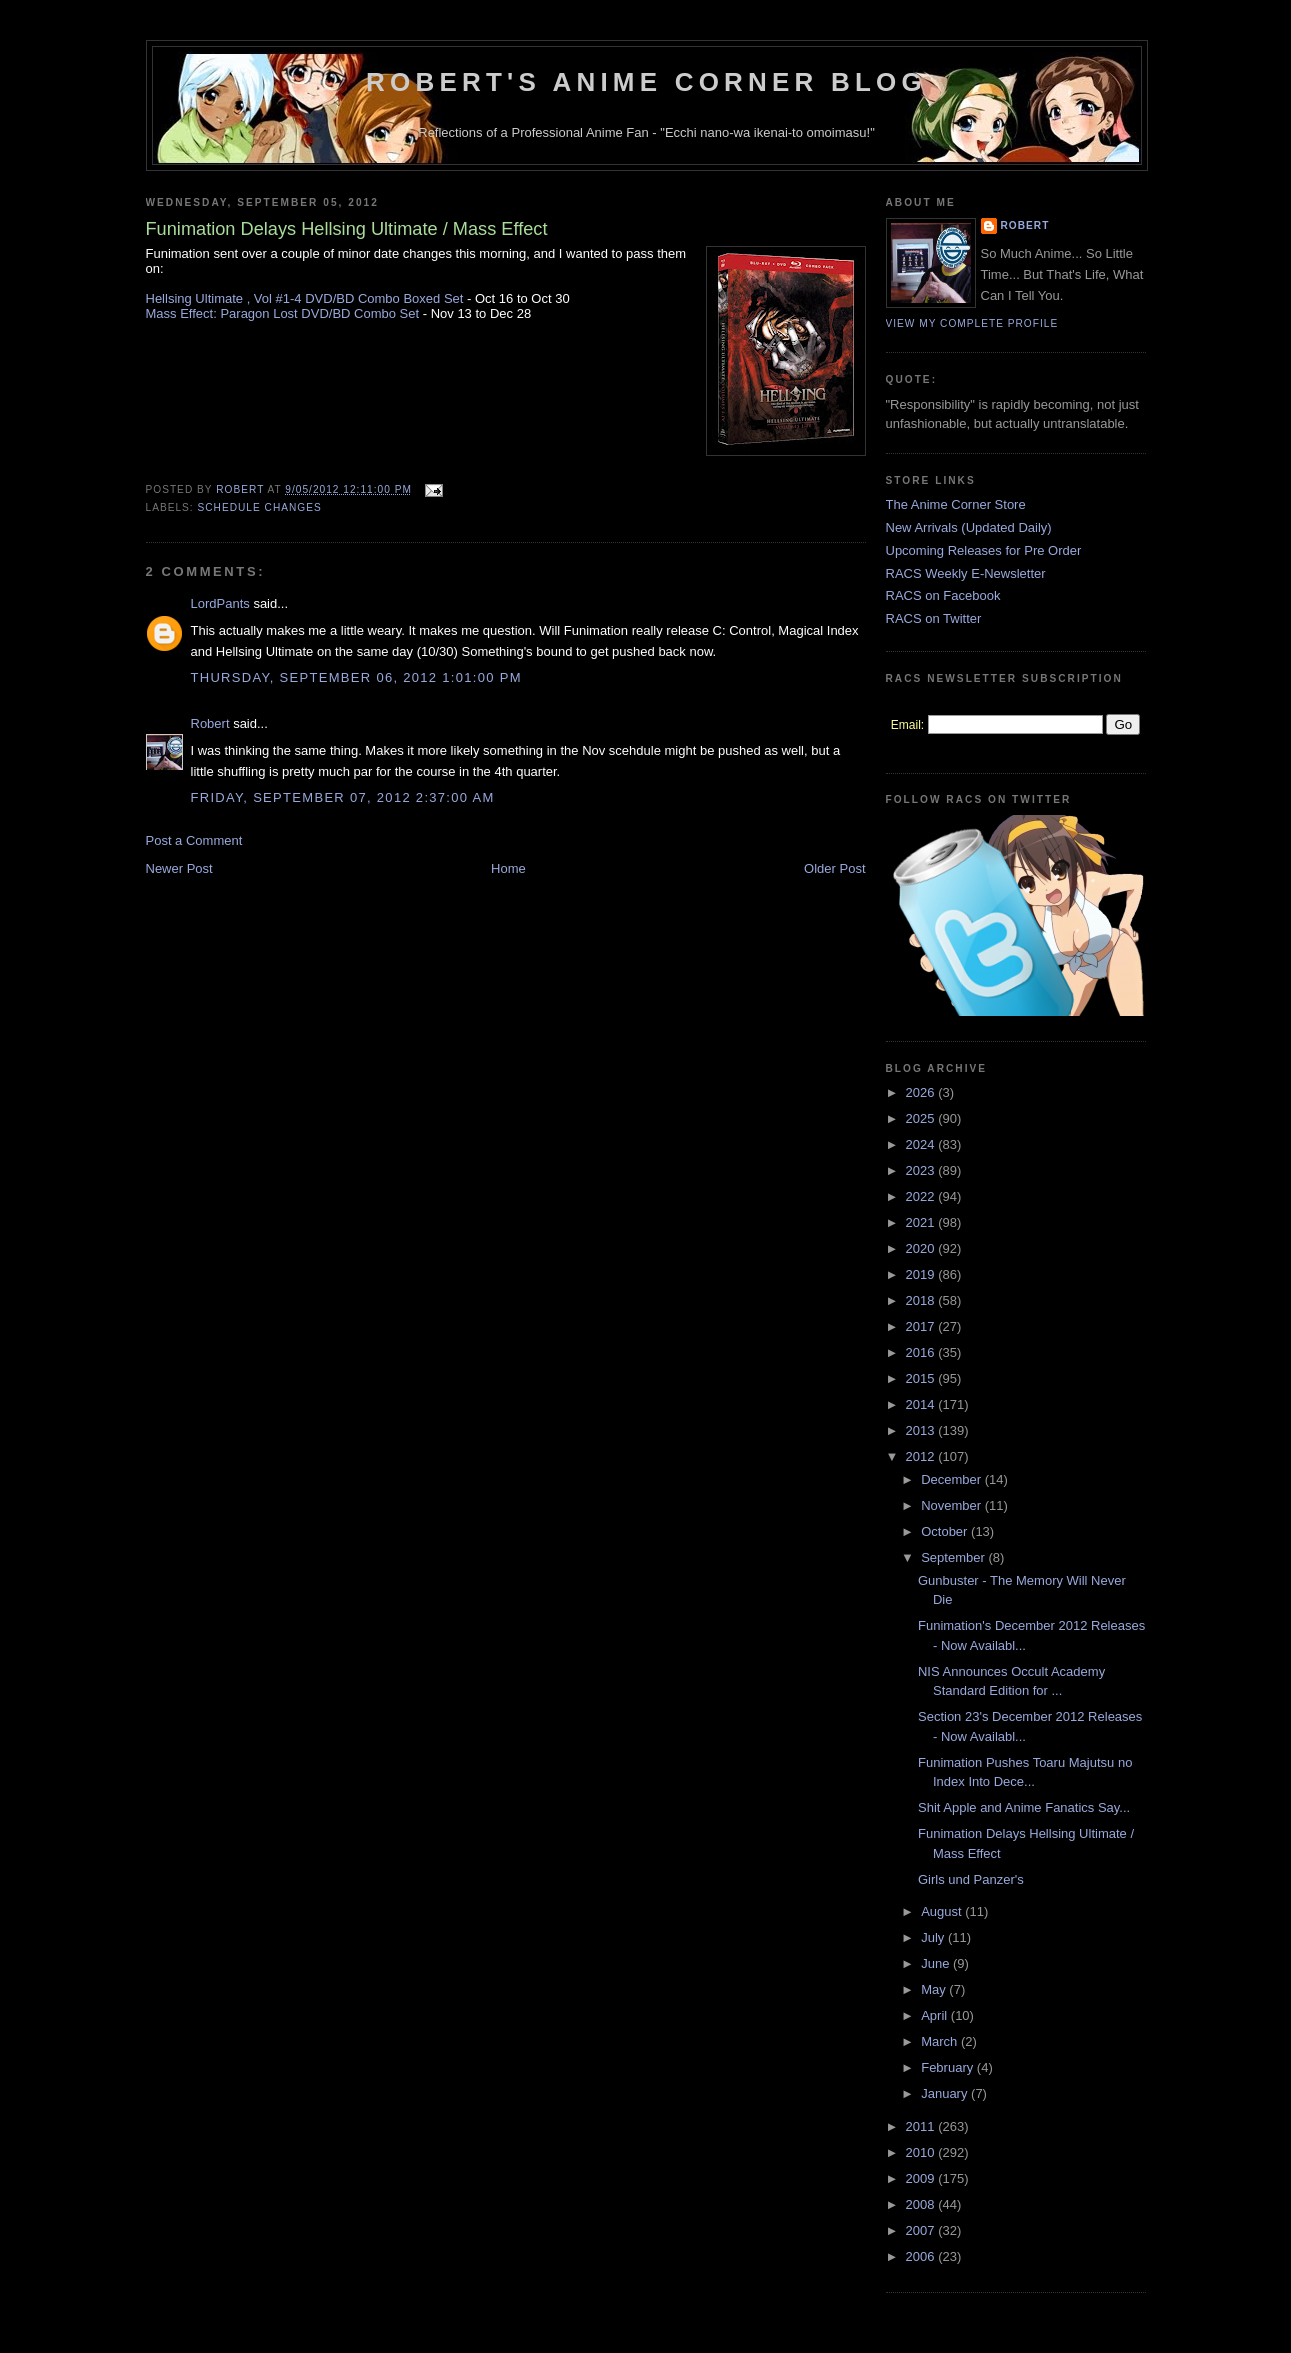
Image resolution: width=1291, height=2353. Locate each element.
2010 (922, 2152)
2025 (922, 1118)
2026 (922, 1092)
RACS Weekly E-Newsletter (966, 573)
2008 (922, 2204)
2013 (922, 1430)
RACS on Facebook (943, 595)
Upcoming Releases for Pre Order (984, 550)
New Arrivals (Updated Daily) (969, 527)
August (943, 1911)
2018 (922, 1300)
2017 (922, 1326)
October (946, 1531)
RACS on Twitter (934, 618)
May (935, 1989)
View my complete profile (972, 323)
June (937, 1963)
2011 (922, 2126)
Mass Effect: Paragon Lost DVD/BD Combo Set (283, 313)
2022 (922, 1196)
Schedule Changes (260, 507)
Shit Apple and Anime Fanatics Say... (1024, 1807)
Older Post (834, 868)
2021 (922, 1222)
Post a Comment (194, 840)
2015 (922, 1378)
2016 (922, 1352)
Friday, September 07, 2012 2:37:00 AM (343, 797)
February (949, 2067)
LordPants (220, 603)
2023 (922, 1170)
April (936, 2015)
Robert (210, 723)
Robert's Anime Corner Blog (646, 82)
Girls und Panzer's (971, 1879)
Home (508, 868)
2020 (922, 1248)
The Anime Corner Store (956, 504)
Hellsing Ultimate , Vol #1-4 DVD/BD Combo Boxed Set (305, 298)
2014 (922, 1404)
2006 (922, 2256)
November (953, 1505)
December (953, 1479)
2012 (922, 1456)
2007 (922, 2230)
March (941, 2041)
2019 (922, 1274)
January (946, 2093)
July (934, 1937)
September (954, 1557)
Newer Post (179, 868)
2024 (922, 1144)
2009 (922, 2178)
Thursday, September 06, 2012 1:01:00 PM (356, 677)
